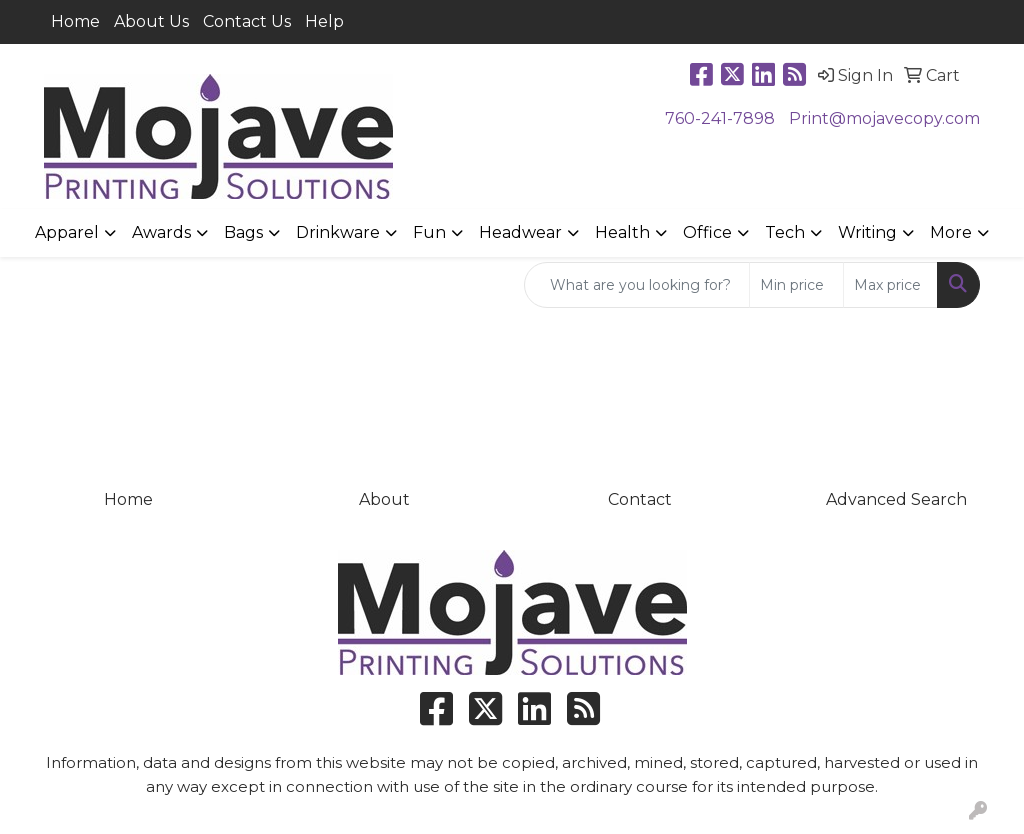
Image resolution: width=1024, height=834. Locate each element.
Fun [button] (429, 232)
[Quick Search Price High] (890, 285)
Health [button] (622, 232)
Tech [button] (785, 232)
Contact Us (247, 21)
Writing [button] (867, 232)
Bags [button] (243, 232)
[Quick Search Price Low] (796, 285)
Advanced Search (896, 499)
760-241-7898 (720, 118)
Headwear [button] (520, 232)
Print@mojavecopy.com (884, 118)
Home (75, 21)
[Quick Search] (637, 285)
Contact (640, 499)
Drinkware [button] (338, 232)
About (384, 499)
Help (324, 21)
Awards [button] (161, 232)
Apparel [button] (67, 232)
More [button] (951, 232)
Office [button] (707, 232)
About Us (151, 21)
